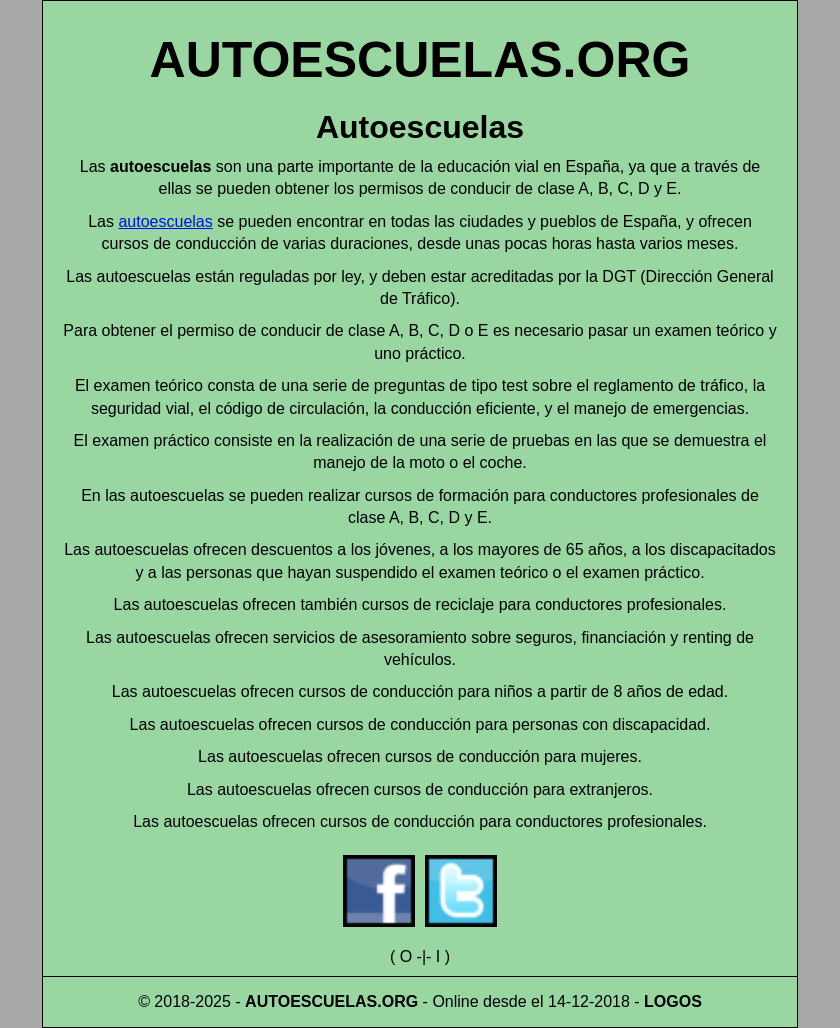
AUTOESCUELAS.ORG (420, 60)
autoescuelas (165, 221)
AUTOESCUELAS (311, 1001)
